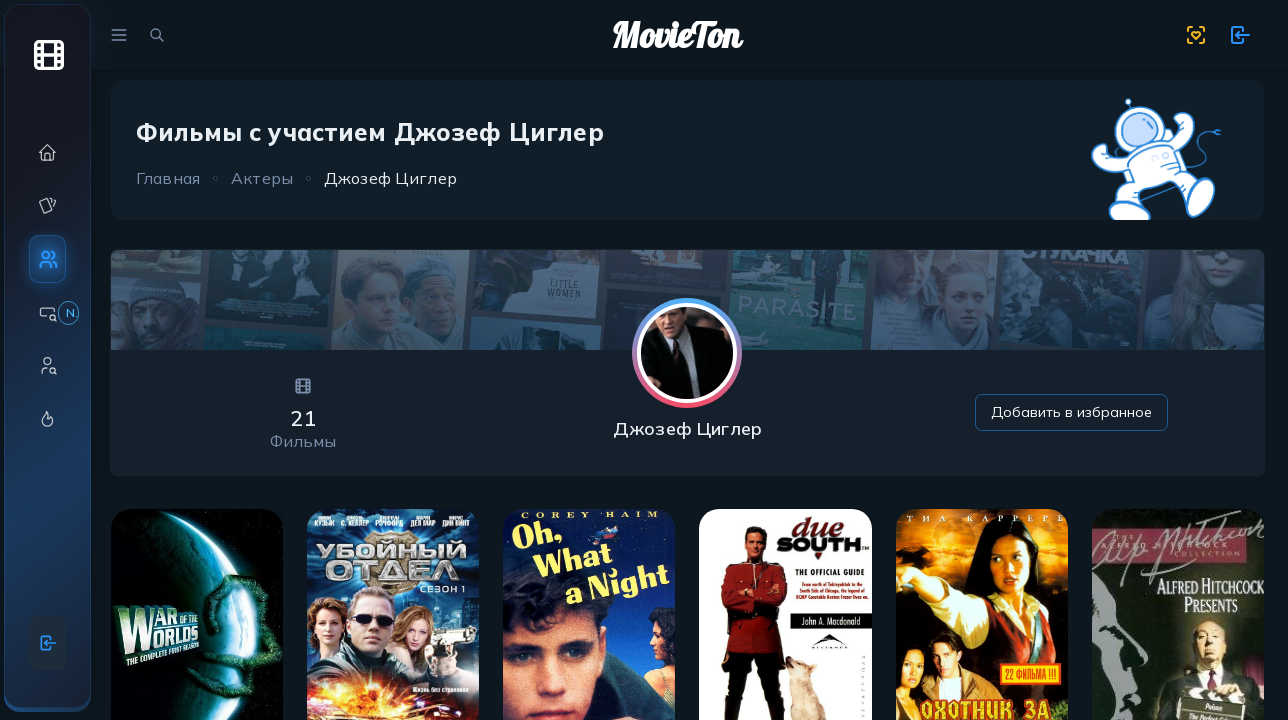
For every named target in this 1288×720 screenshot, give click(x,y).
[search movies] (157, 35)
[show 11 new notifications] (1240, 35)
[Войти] (48, 643)
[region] (47, 348)
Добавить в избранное (1071, 412)
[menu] (119, 35)
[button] (47, 152)
